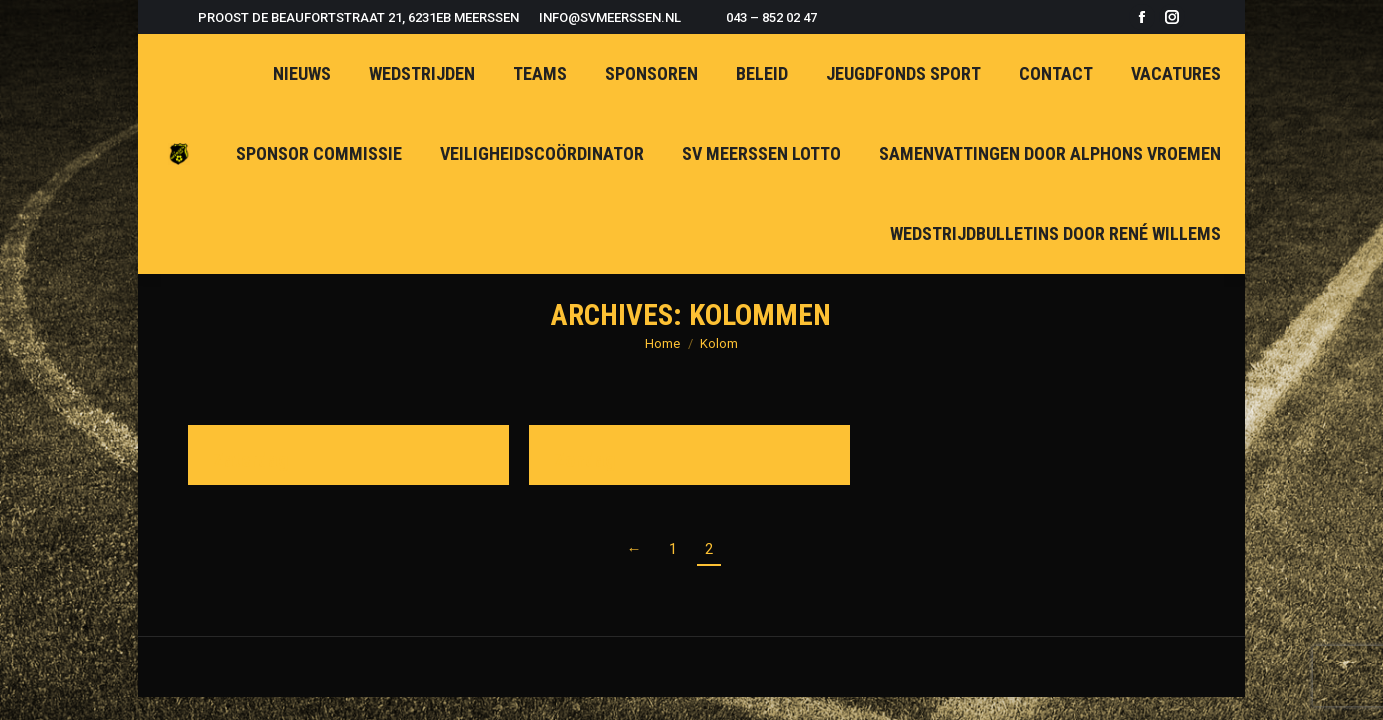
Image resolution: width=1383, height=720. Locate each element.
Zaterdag (251, 460)
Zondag (585, 460)
